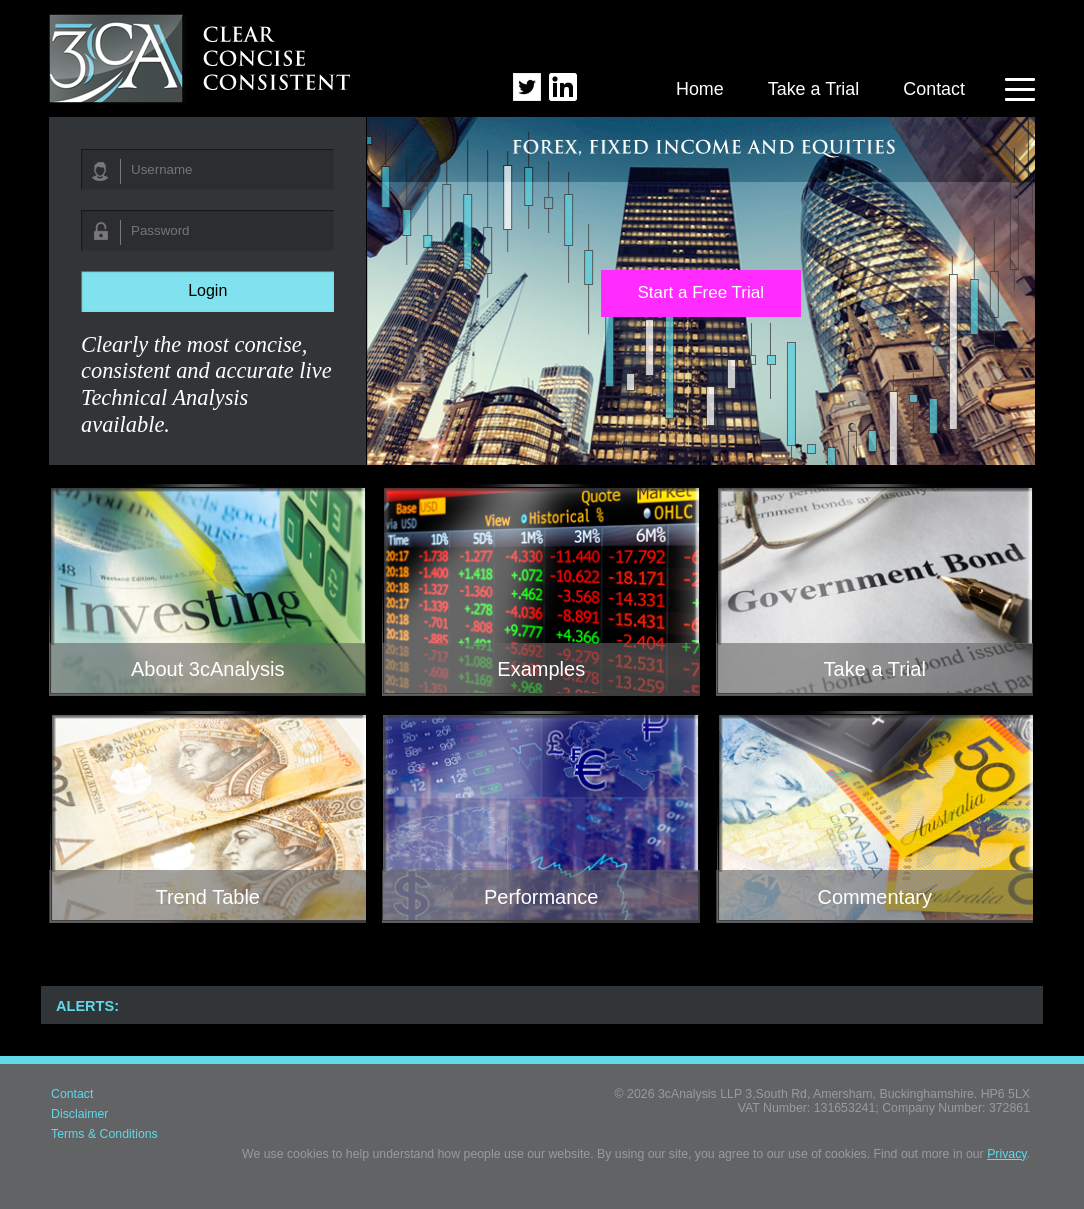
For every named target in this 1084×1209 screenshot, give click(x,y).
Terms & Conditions (104, 1134)
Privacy (1006, 1154)
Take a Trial (814, 89)
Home (700, 89)
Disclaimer (79, 1114)
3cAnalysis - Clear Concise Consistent (201, 56)
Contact (934, 89)
